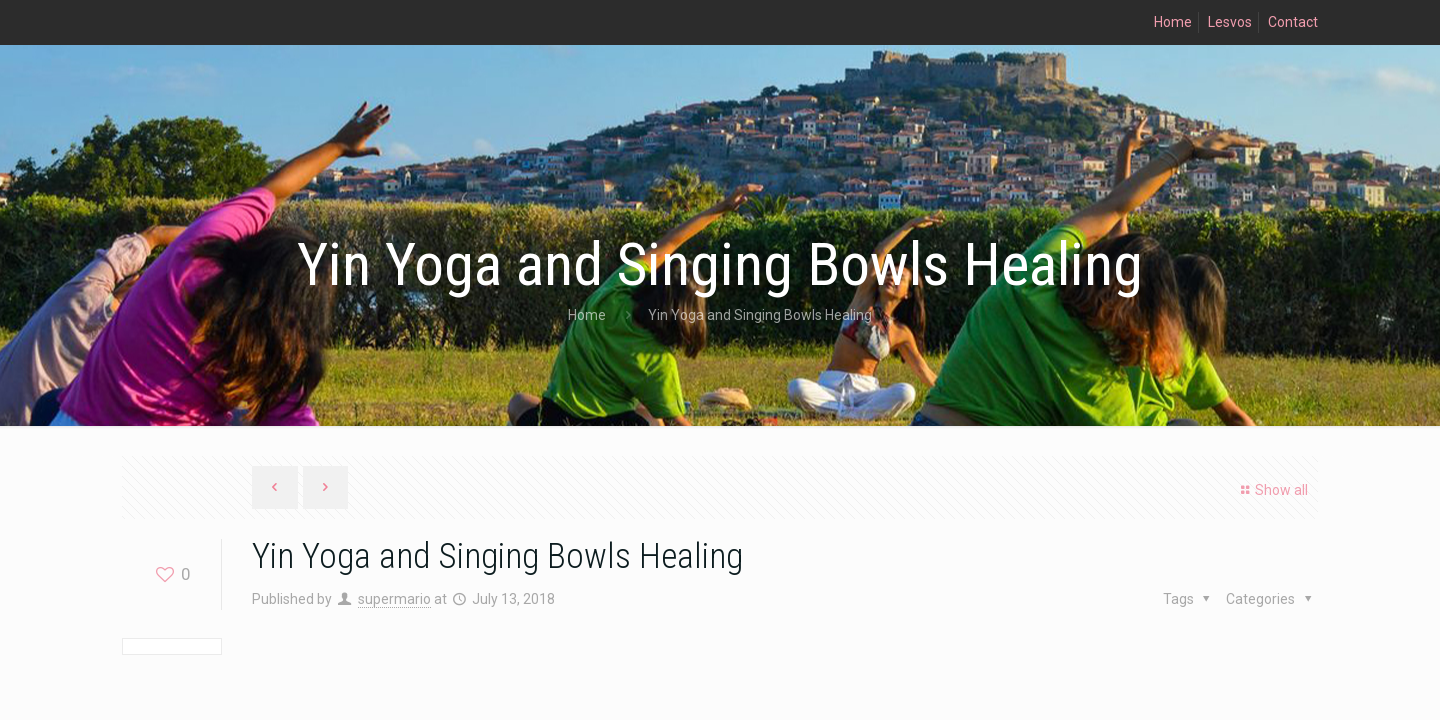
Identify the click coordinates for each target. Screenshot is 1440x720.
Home (1173, 22)
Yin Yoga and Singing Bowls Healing (760, 315)
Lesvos (1230, 22)
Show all (1271, 490)
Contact (1293, 22)
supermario (394, 599)
